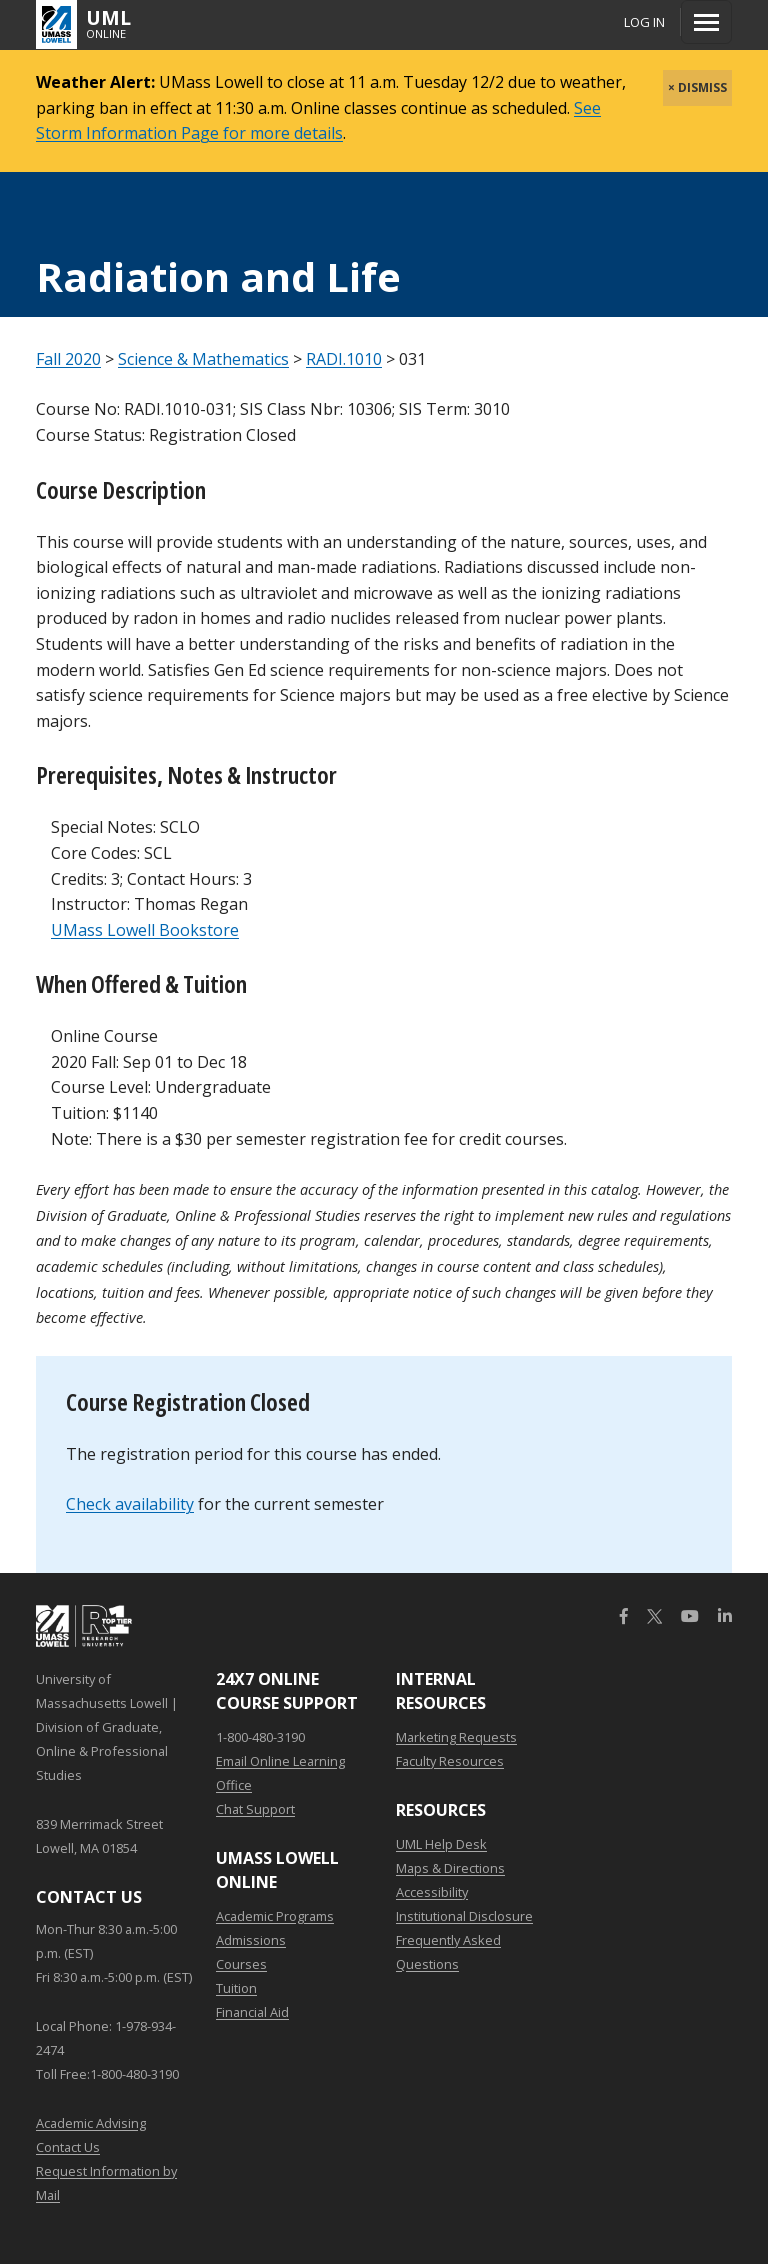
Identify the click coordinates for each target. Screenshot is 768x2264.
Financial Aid (252, 2012)
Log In (644, 22)
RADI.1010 (344, 359)
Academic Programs (275, 1916)
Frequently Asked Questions (448, 1952)
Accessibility (432, 1892)
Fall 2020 (68, 359)
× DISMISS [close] (697, 87)
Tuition (236, 1988)
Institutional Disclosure (464, 1916)
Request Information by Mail (106, 2183)
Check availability (130, 1504)
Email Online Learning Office (280, 1773)
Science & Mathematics (203, 359)
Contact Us (68, 2147)
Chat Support (255, 1809)
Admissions (251, 1940)
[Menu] (706, 22)
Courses (241, 1964)
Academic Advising (91, 2123)
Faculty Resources (450, 1761)
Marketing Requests (456, 1737)
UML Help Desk (441, 1844)
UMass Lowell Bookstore (145, 930)
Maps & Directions (450, 1868)
